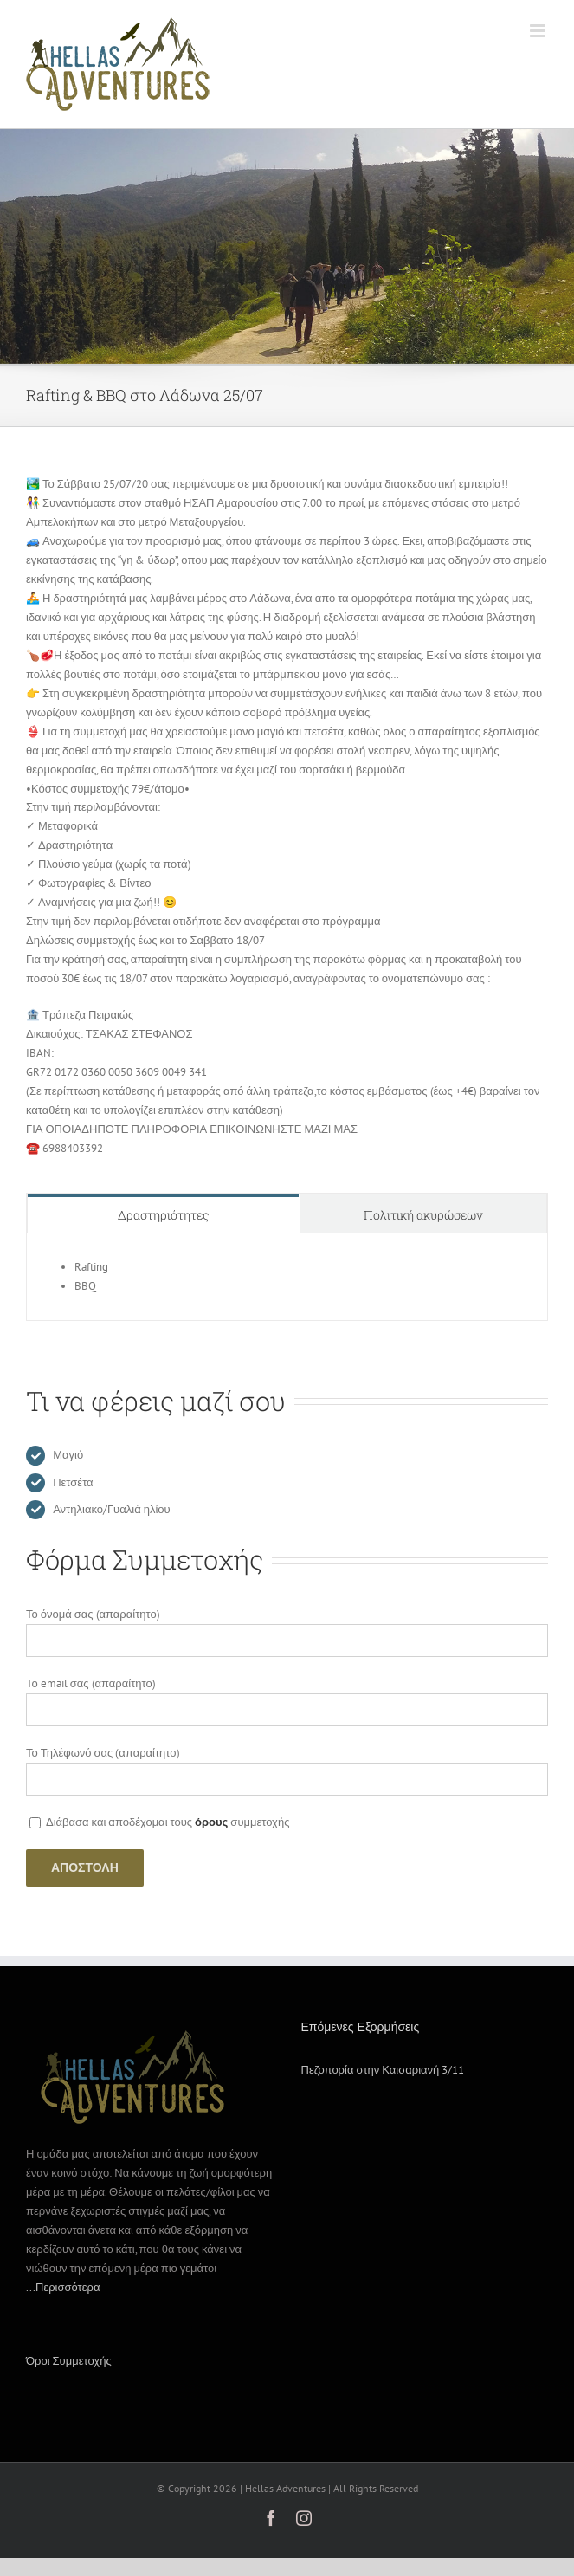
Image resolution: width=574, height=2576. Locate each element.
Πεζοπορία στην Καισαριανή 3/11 (383, 2069)
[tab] (163, 1213)
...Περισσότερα (63, 2287)
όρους (211, 1822)
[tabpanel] (287, 1277)
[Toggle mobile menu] (539, 31)
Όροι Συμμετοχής (69, 2360)
